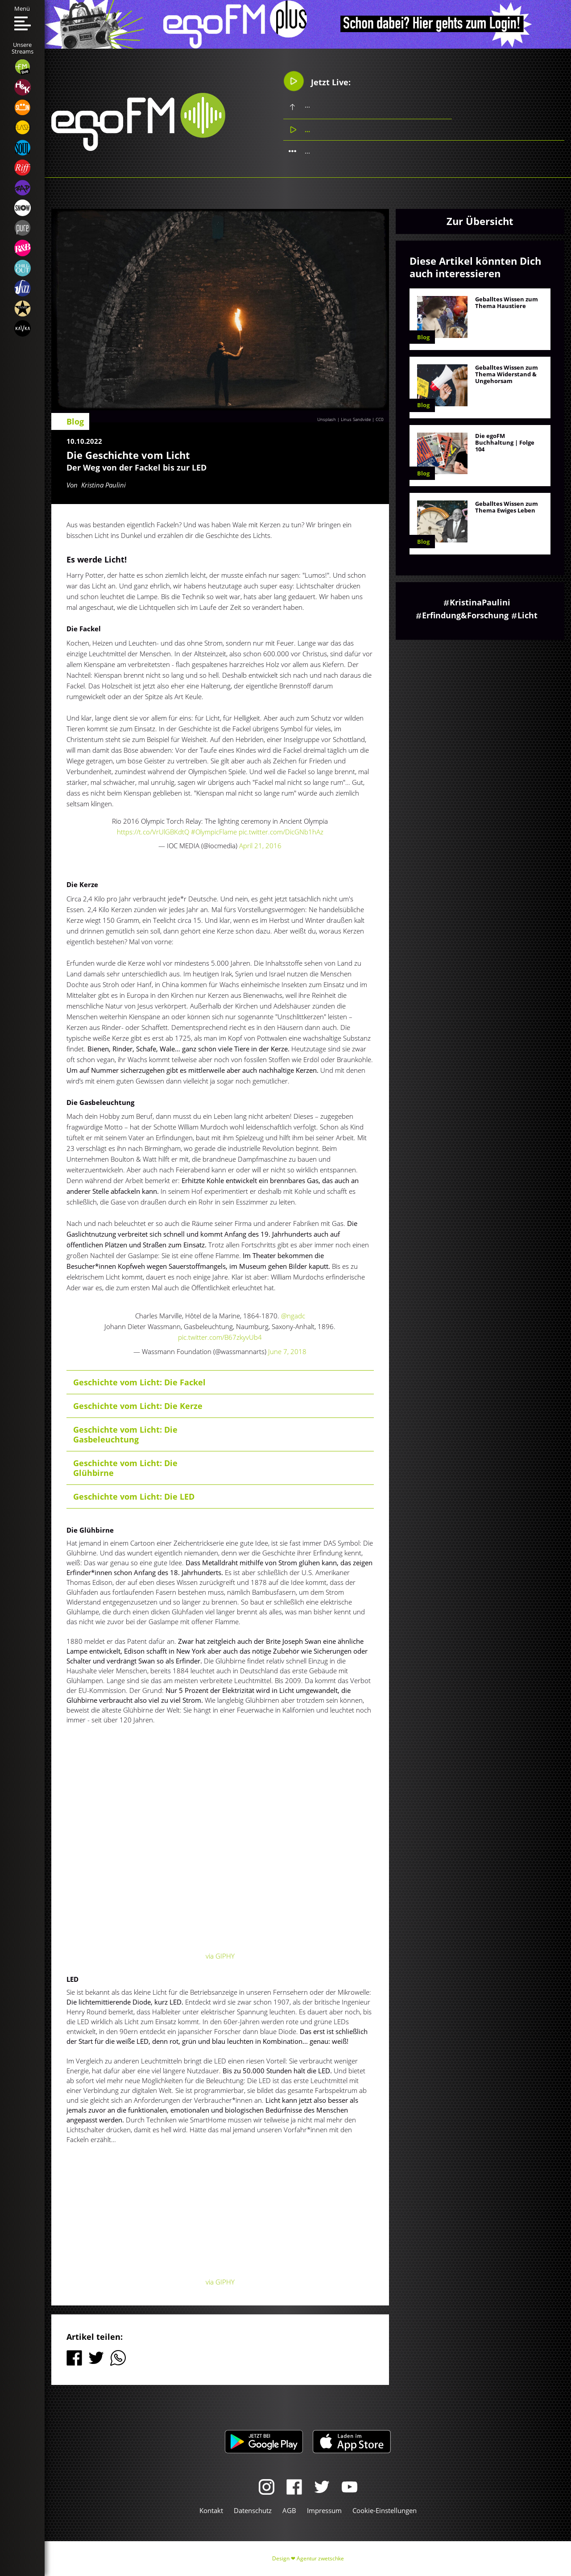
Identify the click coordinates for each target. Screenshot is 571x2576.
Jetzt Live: (317, 81)
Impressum (324, 2510)
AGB (289, 2510)
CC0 (380, 419)
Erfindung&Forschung (465, 615)
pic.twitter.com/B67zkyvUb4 (220, 1337)
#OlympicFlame (214, 831)
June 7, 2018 (287, 1351)
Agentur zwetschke (320, 2558)
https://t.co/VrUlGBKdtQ (153, 831)
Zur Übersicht (480, 221)
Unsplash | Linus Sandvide (344, 419)
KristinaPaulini (480, 602)
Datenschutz (253, 2510)
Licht (527, 615)
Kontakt (211, 2510)
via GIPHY (220, 1955)
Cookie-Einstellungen (384, 2510)
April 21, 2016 (260, 845)
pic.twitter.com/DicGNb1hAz (281, 831)
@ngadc (293, 1315)
